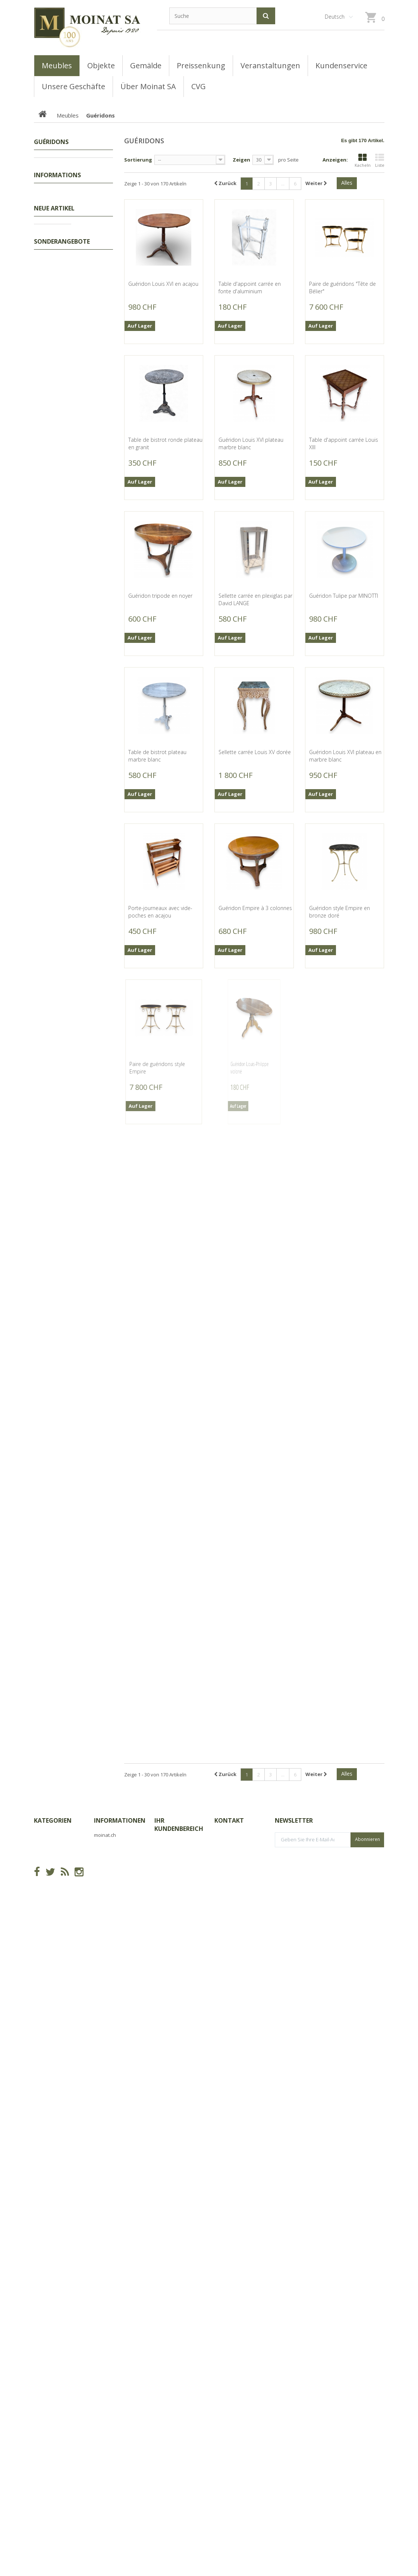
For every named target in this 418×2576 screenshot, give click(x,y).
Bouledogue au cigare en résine (92, 1154)
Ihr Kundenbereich (178, 2396)
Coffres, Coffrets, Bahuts (63, 302)
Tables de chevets (67, 244)
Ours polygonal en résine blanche (93, 1455)
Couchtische (60, 375)
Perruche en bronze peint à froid (93, 1842)
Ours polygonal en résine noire (93, 1355)
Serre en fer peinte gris (92, 1936)
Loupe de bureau (89, 2124)
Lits (50, 209)
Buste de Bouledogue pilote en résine (92, 1560)
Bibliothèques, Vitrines (72, 398)
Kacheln (363, 160)
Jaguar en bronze (89, 1748)
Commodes (59, 340)
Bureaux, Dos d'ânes (70, 317)
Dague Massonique (93, 1657)
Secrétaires (59, 328)
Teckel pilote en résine (93, 767)
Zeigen (241, 159)
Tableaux (53, 175)
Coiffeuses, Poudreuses (74, 221)
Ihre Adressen (170, 2465)
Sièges (54, 386)
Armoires (56, 256)
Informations (57, 452)
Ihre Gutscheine (173, 2496)
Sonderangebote (62, 2327)
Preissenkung (58, 163)
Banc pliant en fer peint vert (95, 2215)
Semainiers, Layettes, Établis (68, 271)
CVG (44, 470)
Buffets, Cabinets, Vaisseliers (64, 413)
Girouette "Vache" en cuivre (91, 673)
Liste (379, 160)
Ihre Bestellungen (174, 2414)
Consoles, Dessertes (70, 363)
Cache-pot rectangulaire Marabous (93, 861)
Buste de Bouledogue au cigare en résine (92, 1254)
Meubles (51, 186)
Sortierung (138, 159)
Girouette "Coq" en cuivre (89, 576)
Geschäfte (51, 482)
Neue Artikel (54, 550)
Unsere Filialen (56, 526)
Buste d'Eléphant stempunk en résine (94, 1053)
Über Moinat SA (57, 494)
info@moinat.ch (233, 2460)
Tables (54, 351)
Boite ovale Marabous (91, 955)
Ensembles (59, 232)
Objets (49, 428)
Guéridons (58, 286)
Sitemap (104, 2452)
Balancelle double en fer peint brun (94, 2030)
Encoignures (60, 198)
